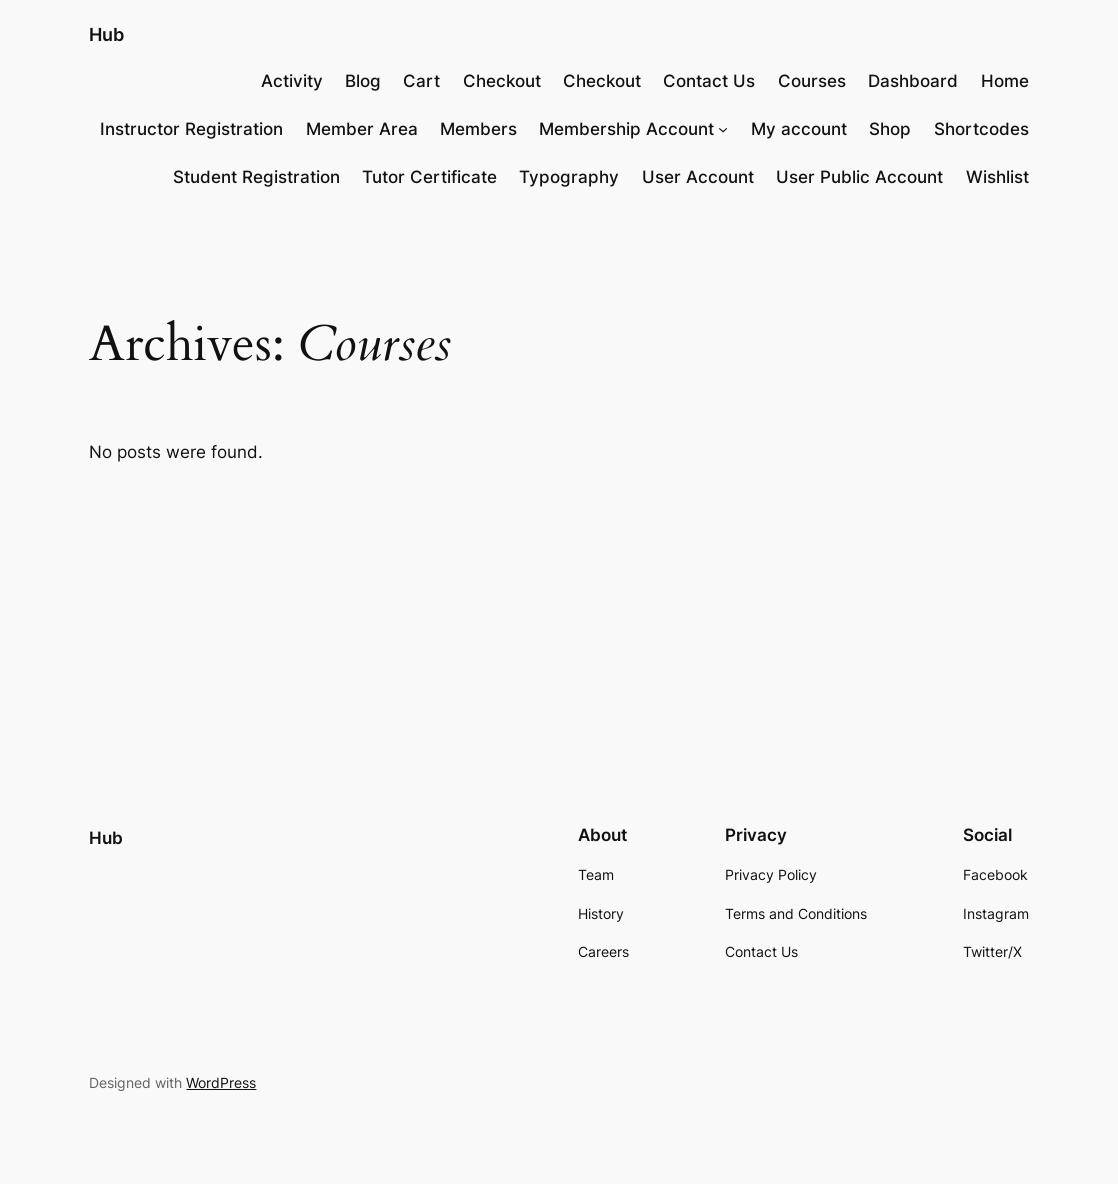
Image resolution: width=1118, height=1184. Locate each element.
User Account (698, 177)
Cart (421, 81)
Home (1005, 81)
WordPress (221, 1082)
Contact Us (709, 81)
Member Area (362, 129)
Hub (106, 34)
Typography (569, 177)
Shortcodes (981, 129)
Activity (292, 81)
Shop (890, 129)
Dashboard (913, 81)
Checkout (502, 81)
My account (799, 129)
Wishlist (997, 177)
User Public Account (859, 177)
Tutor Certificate (429, 177)
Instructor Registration (191, 129)
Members (478, 129)
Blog (363, 81)
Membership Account (626, 129)
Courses (812, 81)
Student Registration (256, 177)
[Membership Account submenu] (723, 129)
